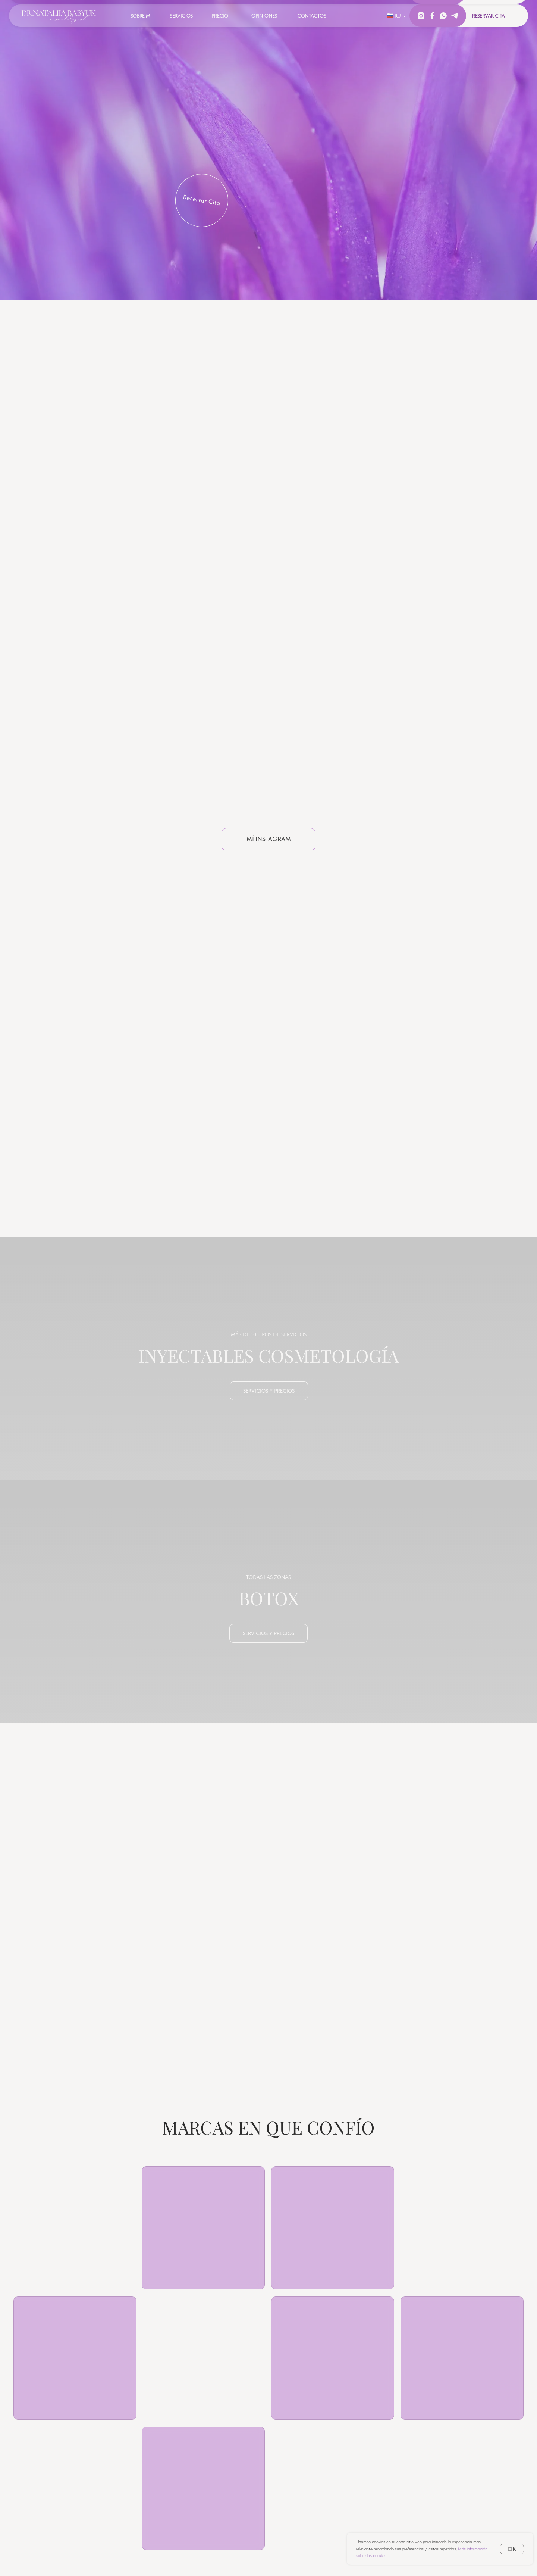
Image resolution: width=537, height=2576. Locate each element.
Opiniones (264, 15)
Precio (219, 15)
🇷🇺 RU (394, 15)
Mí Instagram (268, 839)
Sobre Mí (141, 15)
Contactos (311, 15)
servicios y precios (269, 1391)
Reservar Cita (202, 200)
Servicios (181, 15)
